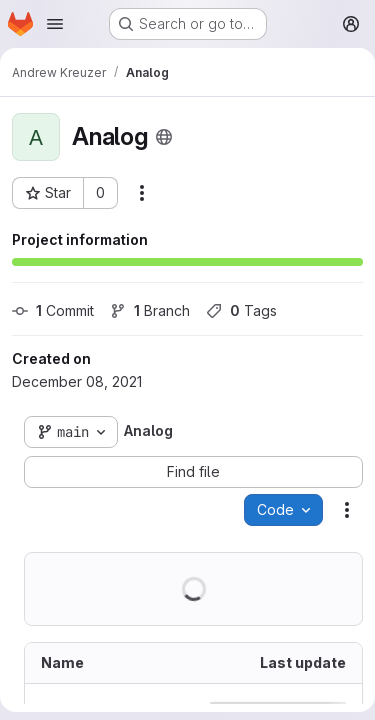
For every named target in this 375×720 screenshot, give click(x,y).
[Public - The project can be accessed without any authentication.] (164, 137)
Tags (241, 310)
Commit (53, 310)
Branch (150, 310)
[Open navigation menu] (55, 24)
